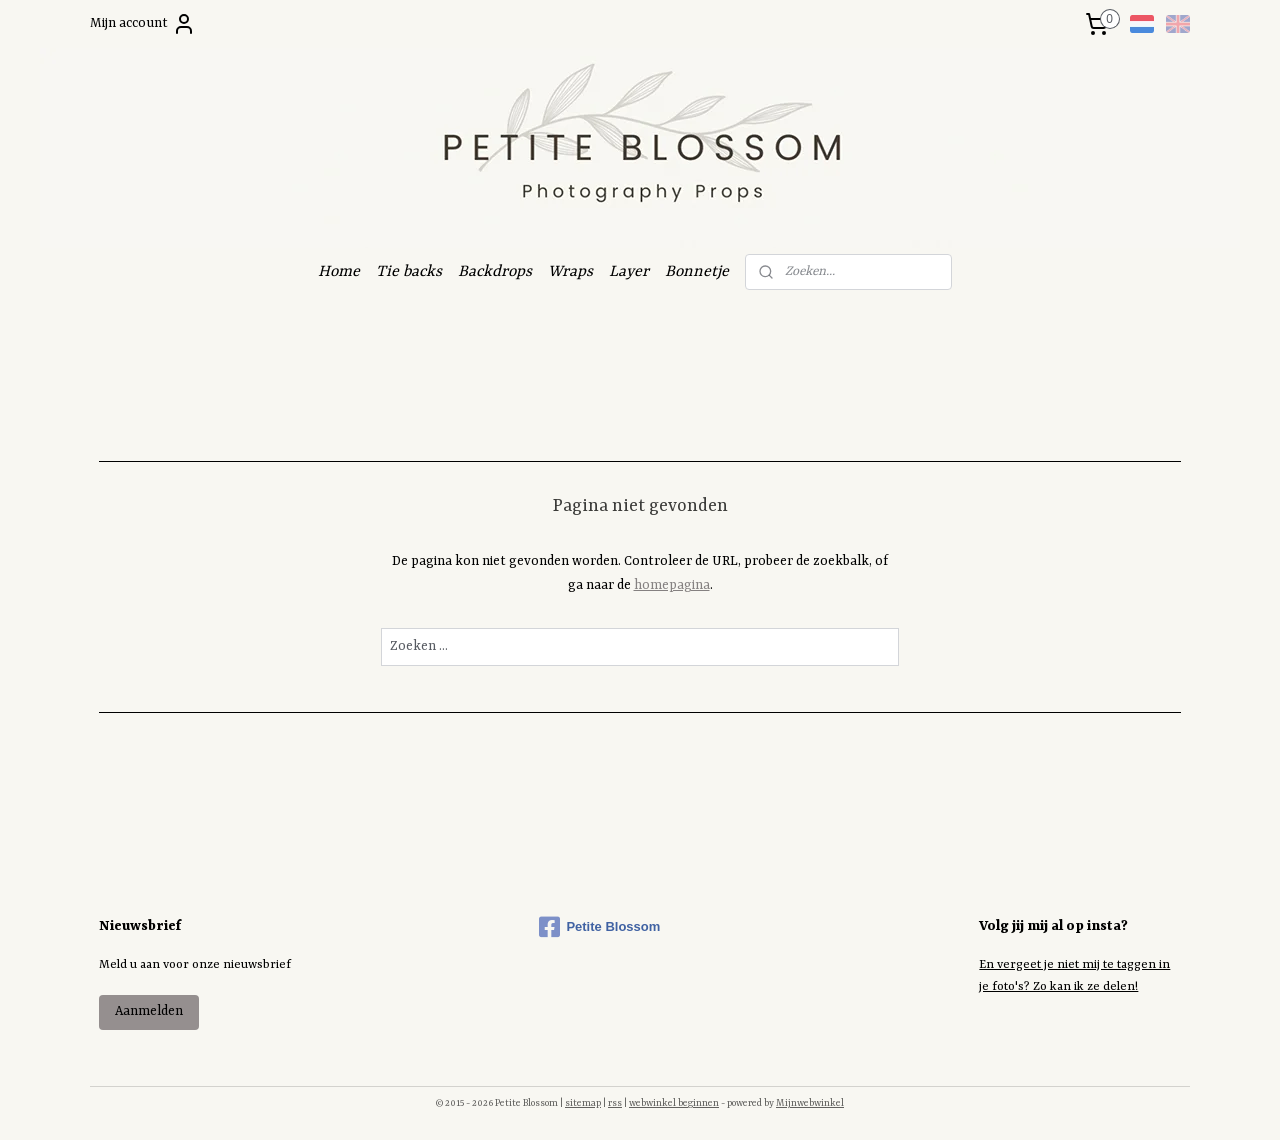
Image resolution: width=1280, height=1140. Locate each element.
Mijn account (143, 24)
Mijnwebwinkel (810, 1103)
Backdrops (495, 272)
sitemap (583, 1103)
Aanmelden (149, 1011)
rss (615, 1103)
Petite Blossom (599, 927)
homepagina (672, 585)
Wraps (570, 272)
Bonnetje (697, 272)
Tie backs (409, 272)
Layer (629, 272)
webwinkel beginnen (674, 1103)
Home (339, 272)
